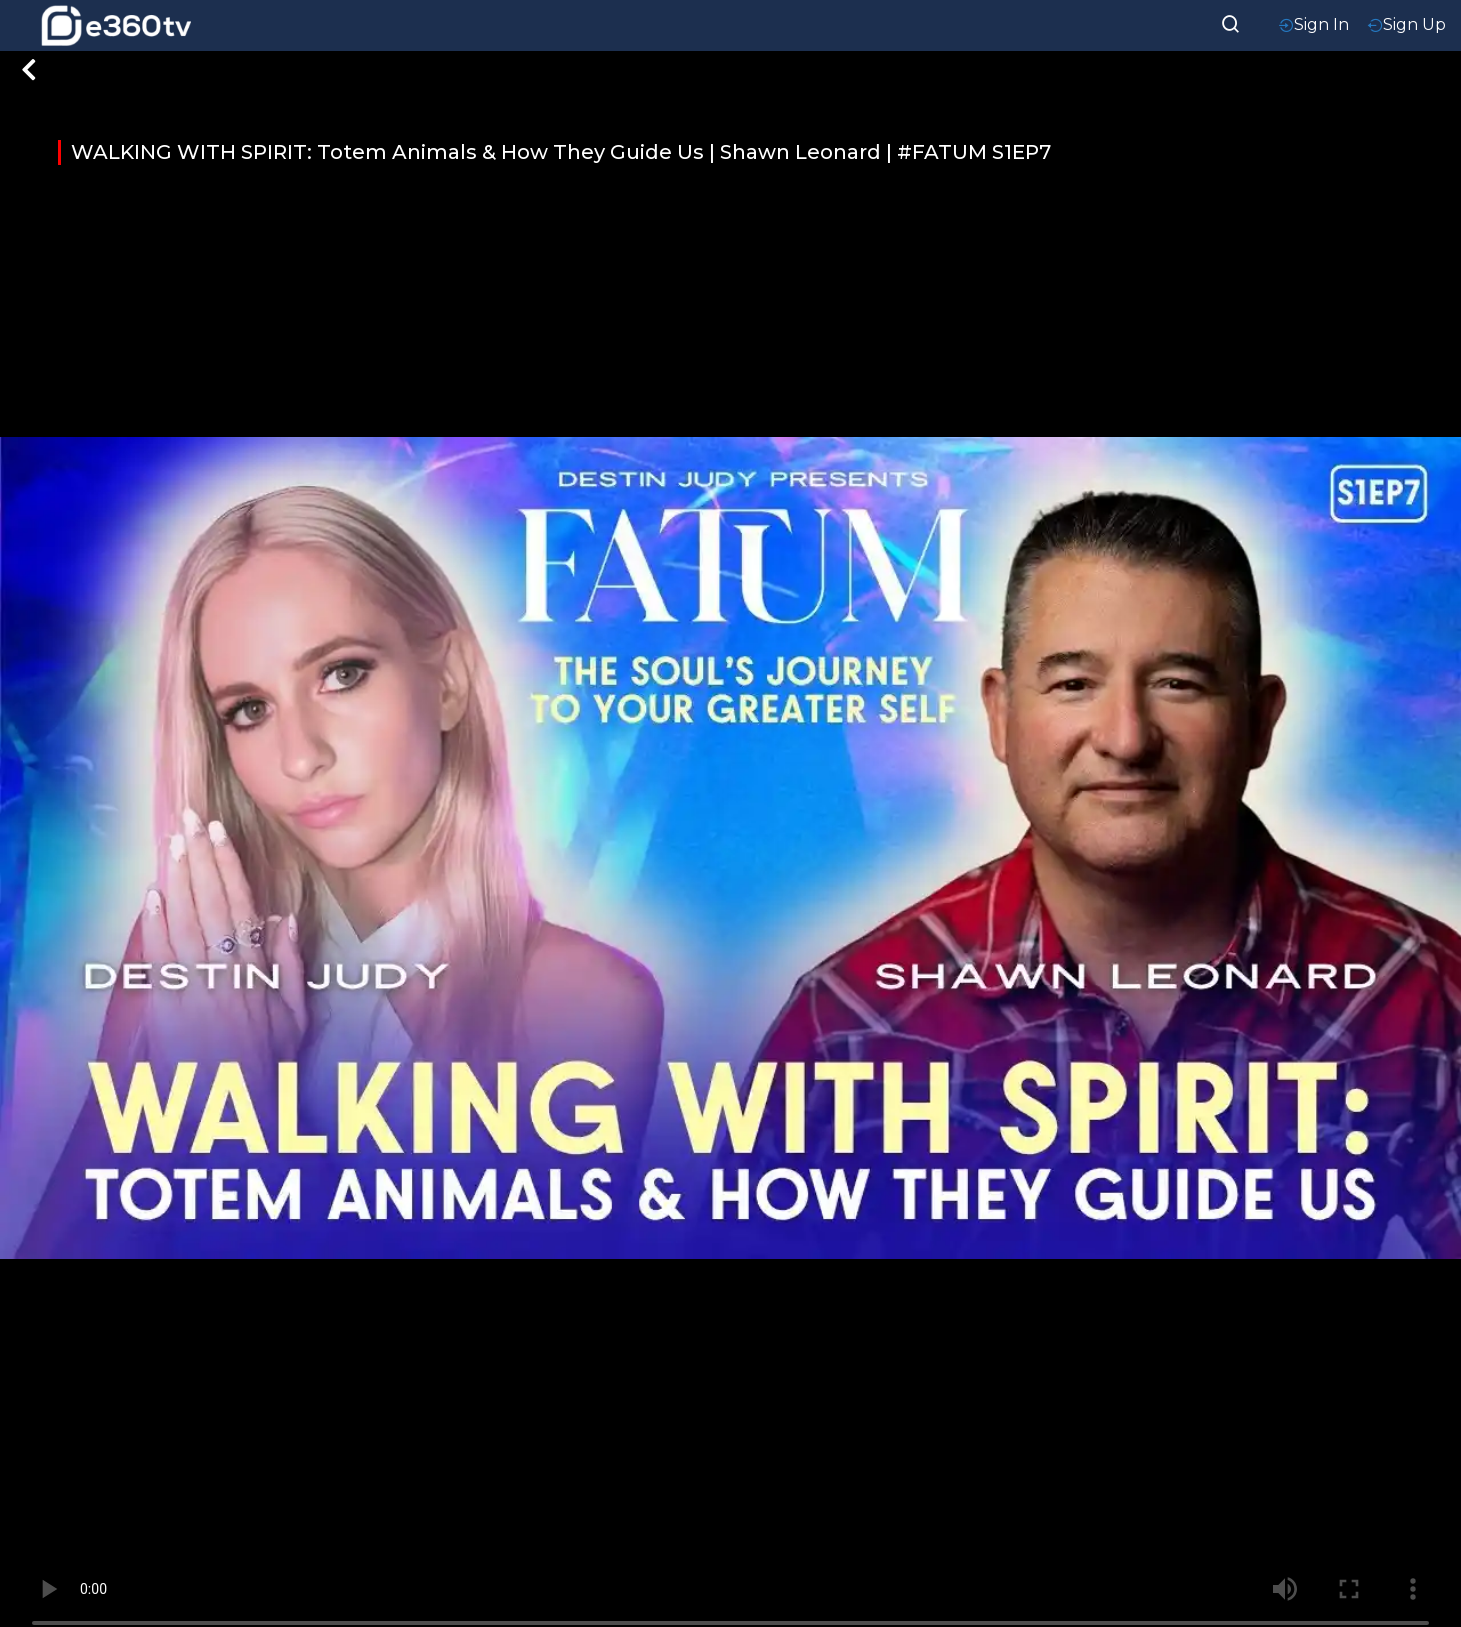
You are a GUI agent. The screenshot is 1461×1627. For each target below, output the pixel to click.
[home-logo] (116, 25)
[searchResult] (1231, 22)
